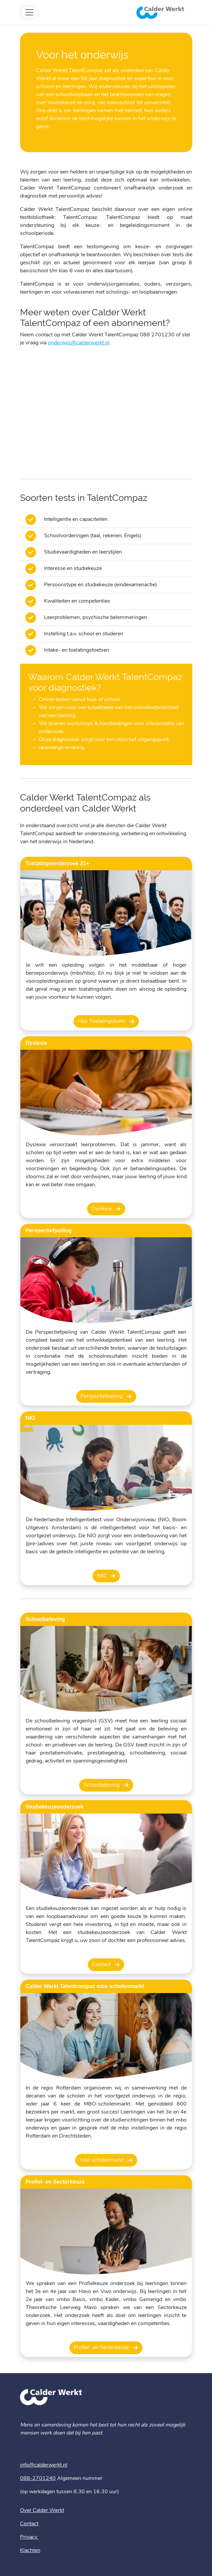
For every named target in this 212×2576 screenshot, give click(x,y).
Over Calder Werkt (42, 2510)
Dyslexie (102, 1209)
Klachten (30, 2550)
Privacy (29, 2537)
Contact (102, 1964)
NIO (102, 1576)
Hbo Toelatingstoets (102, 1021)
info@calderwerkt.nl (43, 2465)
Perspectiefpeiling (102, 1396)
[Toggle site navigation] (29, 12)
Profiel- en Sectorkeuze (102, 2347)
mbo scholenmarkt (102, 2160)
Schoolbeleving (102, 1785)
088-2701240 (38, 2478)
